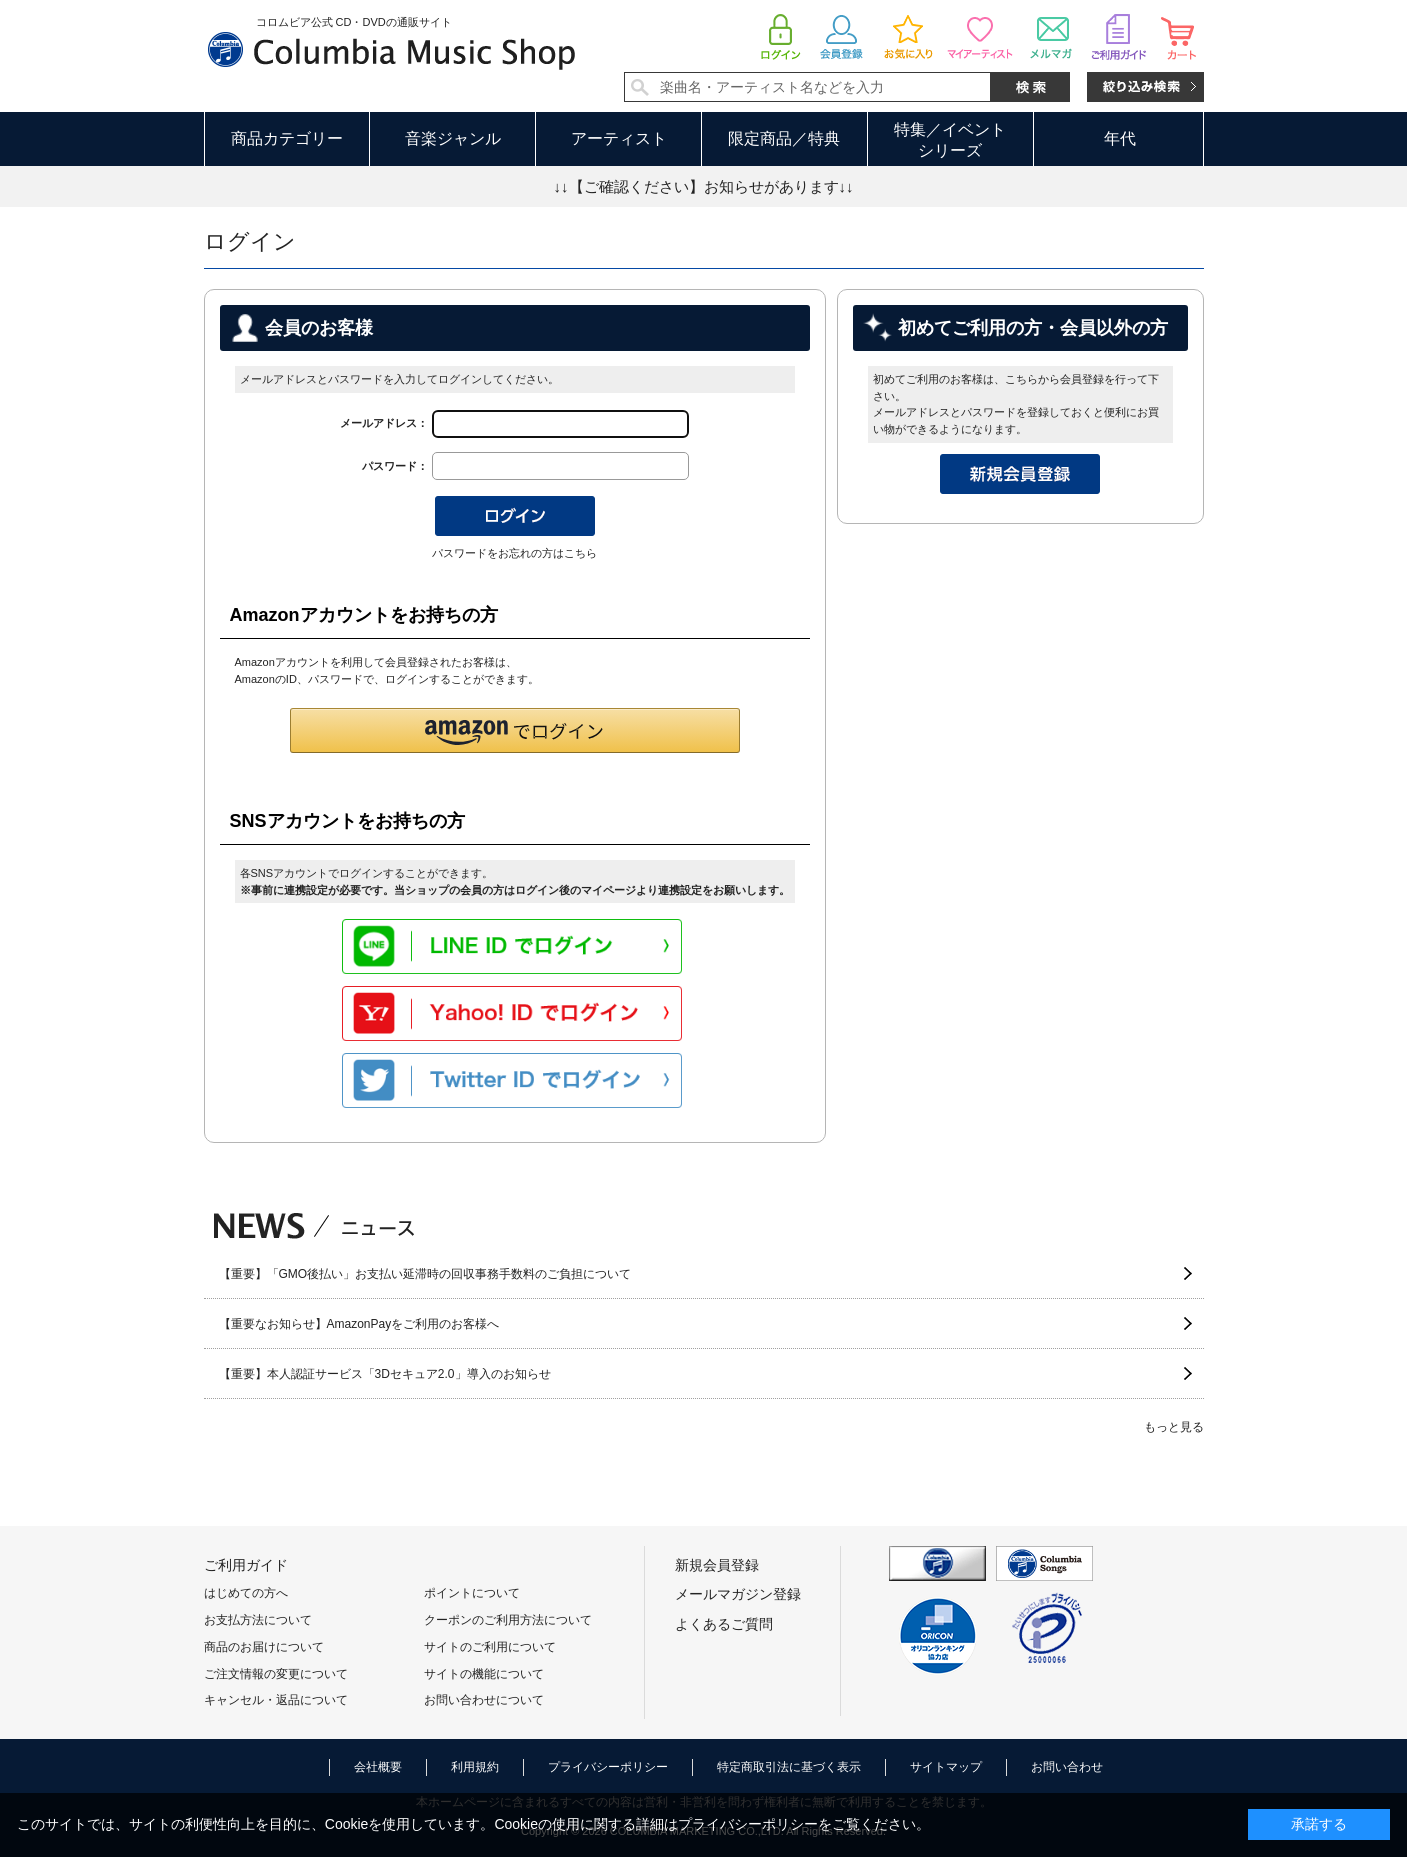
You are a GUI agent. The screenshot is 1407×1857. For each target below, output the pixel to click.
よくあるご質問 (724, 1624)
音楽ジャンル (453, 138)
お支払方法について (258, 1620)
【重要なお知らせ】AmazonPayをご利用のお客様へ (359, 1324)
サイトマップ (946, 1767)
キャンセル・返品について (276, 1700)
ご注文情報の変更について (276, 1674)
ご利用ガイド (246, 1565)
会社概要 (378, 1767)
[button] (515, 730)
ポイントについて (472, 1593)
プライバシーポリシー (608, 1767)
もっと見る (1174, 1427)
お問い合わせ (1067, 1767)
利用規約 (475, 1767)
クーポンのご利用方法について (508, 1620)
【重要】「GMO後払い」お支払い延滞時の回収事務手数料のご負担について (425, 1274)
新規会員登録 (717, 1565)
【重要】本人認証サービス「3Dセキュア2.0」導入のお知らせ (385, 1374)
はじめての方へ (246, 1593)
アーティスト (619, 138)
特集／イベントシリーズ (950, 140)
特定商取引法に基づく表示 (789, 1767)
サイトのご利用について (490, 1647)
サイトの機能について (484, 1674)
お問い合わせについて (484, 1700)
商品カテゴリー (287, 138)
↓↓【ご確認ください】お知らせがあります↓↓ (704, 186)
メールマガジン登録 (738, 1594)
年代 (1120, 138)
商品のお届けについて (264, 1647)
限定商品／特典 (784, 138)
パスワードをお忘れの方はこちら (514, 553)
